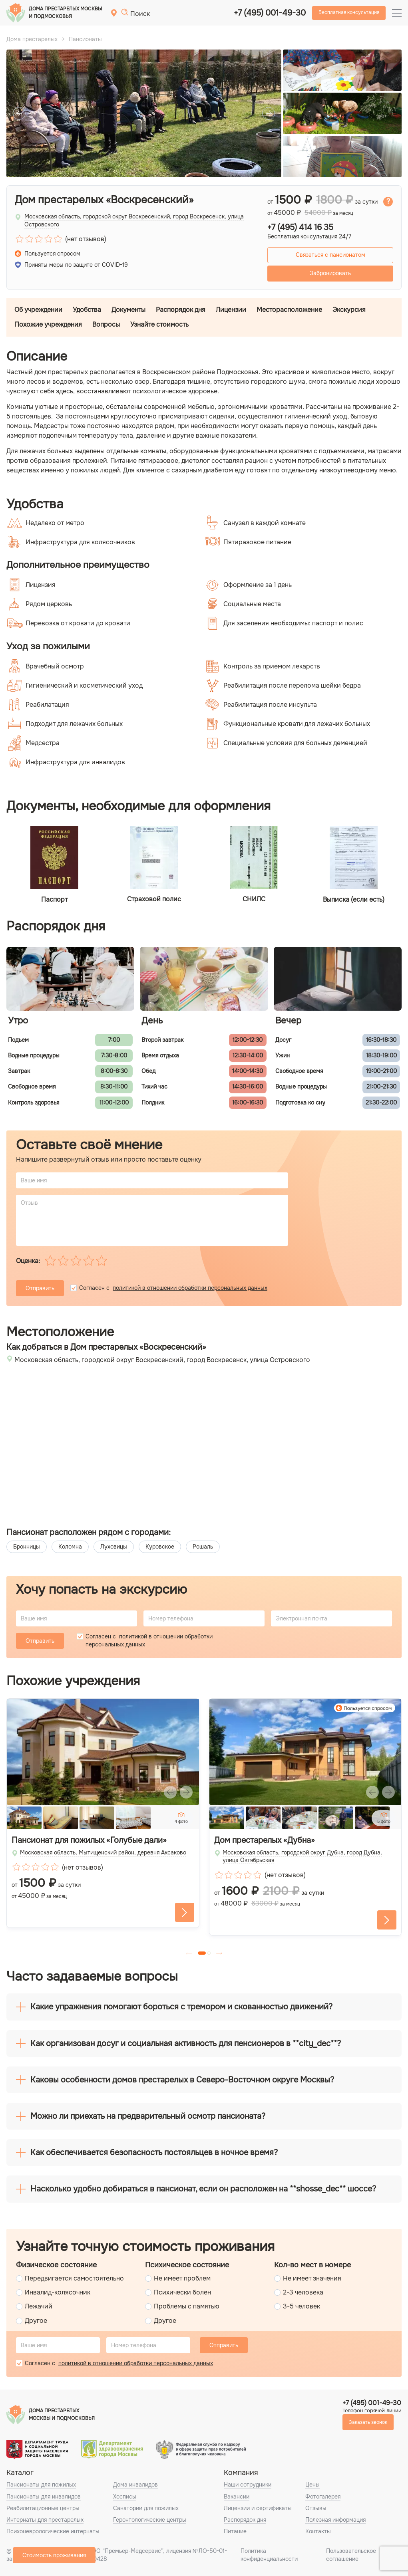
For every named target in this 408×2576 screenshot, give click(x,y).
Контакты (318, 2531)
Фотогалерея (322, 2496)
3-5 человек (301, 2306)
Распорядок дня (180, 309)
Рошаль (203, 1546)
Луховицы (113, 1546)
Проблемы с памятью (186, 2306)
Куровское (159, 1546)
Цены (312, 2484)
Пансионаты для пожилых (41, 2484)
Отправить (40, 1288)
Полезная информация (335, 2519)
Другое (36, 2320)
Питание (235, 2531)
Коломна (70, 1546)
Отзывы (315, 2508)
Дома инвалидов (135, 2484)
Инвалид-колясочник (57, 2292)
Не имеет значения (312, 2278)
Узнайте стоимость (159, 324)
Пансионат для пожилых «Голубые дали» (89, 1840)
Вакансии (236, 2496)
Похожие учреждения (48, 324)
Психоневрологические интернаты (53, 2531)
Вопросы (106, 324)
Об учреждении (38, 309)
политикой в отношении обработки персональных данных (190, 1287)
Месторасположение (289, 309)
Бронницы (26, 1546)
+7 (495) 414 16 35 (300, 227)
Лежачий (38, 2306)
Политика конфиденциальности (269, 2554)
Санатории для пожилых (146, 2508)
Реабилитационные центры (43, 2508)
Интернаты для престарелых (45, 2519)
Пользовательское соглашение (351, 2554)
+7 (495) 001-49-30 (270, 13)
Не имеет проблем (182, 2278)
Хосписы (124, 2496)
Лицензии (231, 309)
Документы (128, 309)
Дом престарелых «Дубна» (264, 1840)
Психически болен (182, 2292)
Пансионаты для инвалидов (43, 2496)
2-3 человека (303, 2292)
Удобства (87, 309)
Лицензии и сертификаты (258, 2508)
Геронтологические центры (149, 2519)
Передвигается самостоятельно (74, 2278)
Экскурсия (349, 309)
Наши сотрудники (247, 2484)
